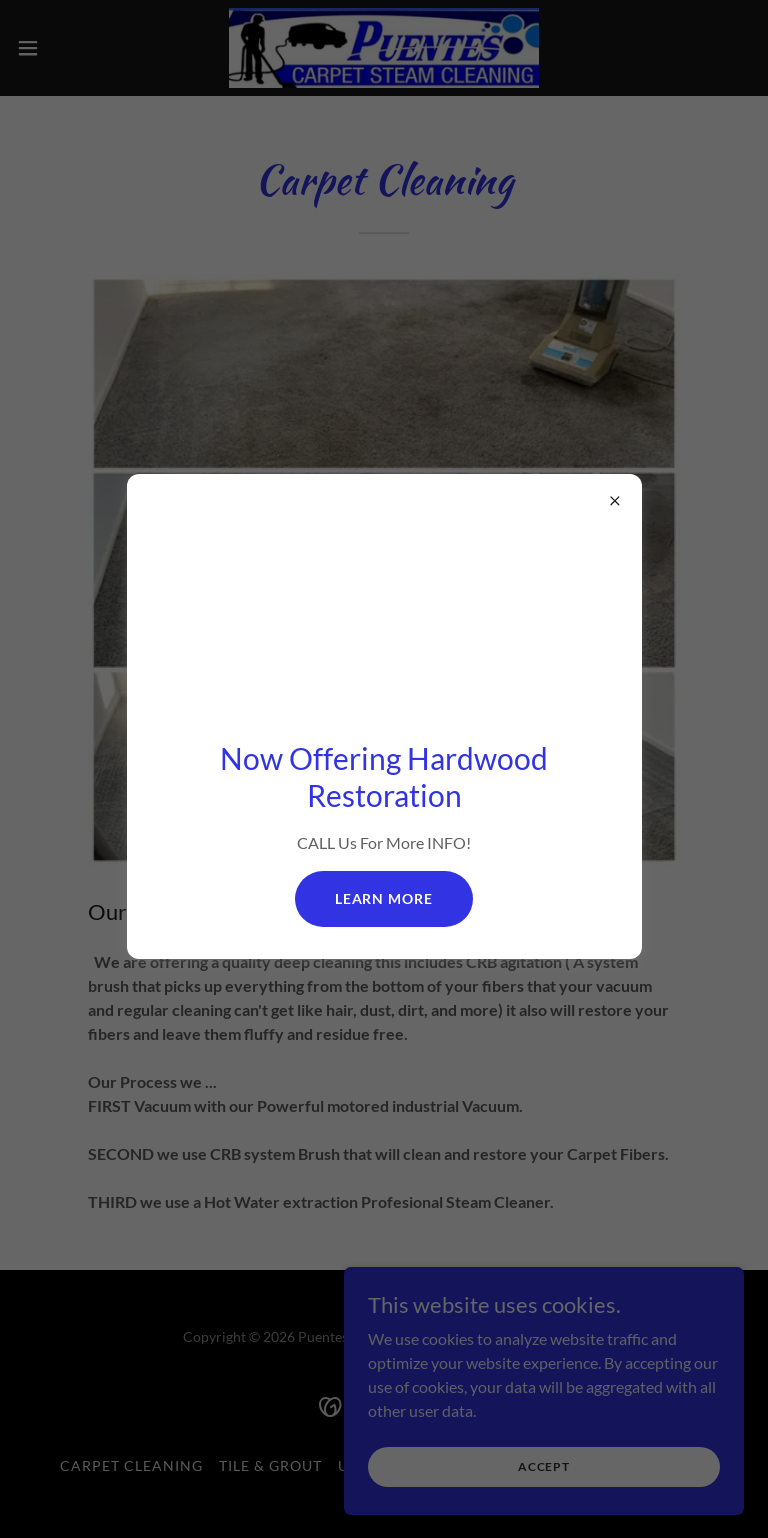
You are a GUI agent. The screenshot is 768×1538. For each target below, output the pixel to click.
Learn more (384, 898)
